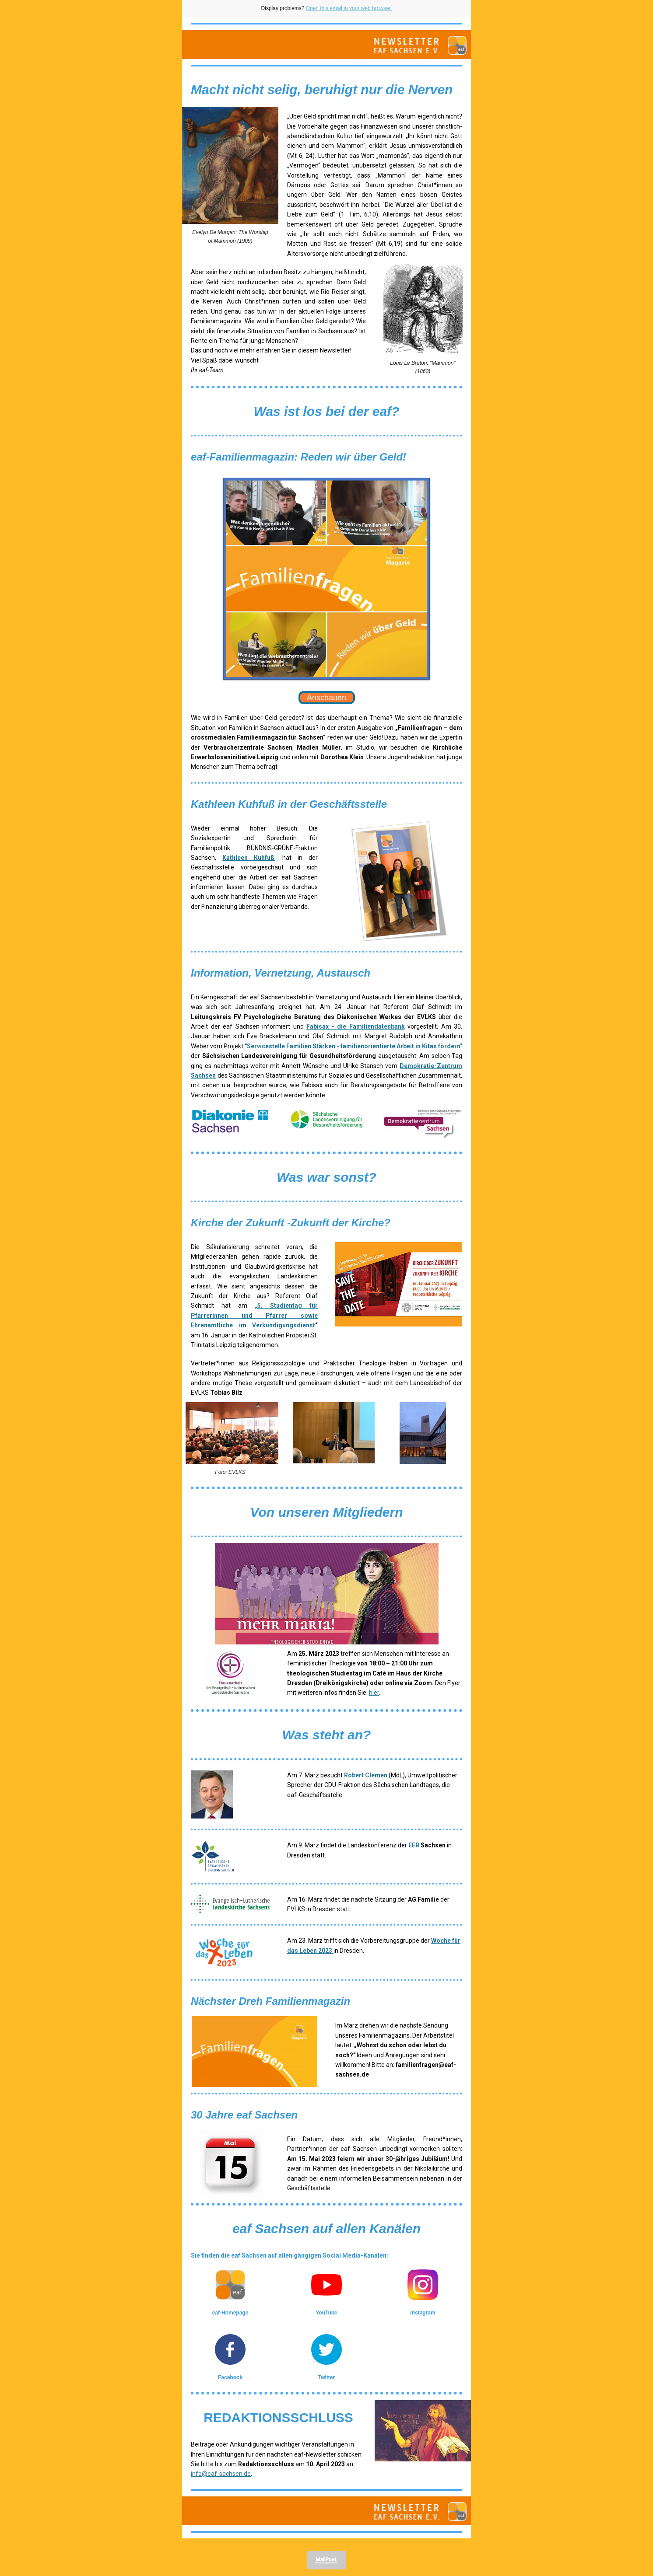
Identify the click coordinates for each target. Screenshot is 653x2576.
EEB (413, 1845)
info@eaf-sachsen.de (221, 2473)
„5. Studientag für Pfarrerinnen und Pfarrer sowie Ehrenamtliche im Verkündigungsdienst (254, 1315)
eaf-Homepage (230, 2313)
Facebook (230, 2377)
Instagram (422, 2313)
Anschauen (326, 697)
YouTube (326, 2313)
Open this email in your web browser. (349, 8)
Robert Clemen (365, 1775)
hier (374, 1692)
